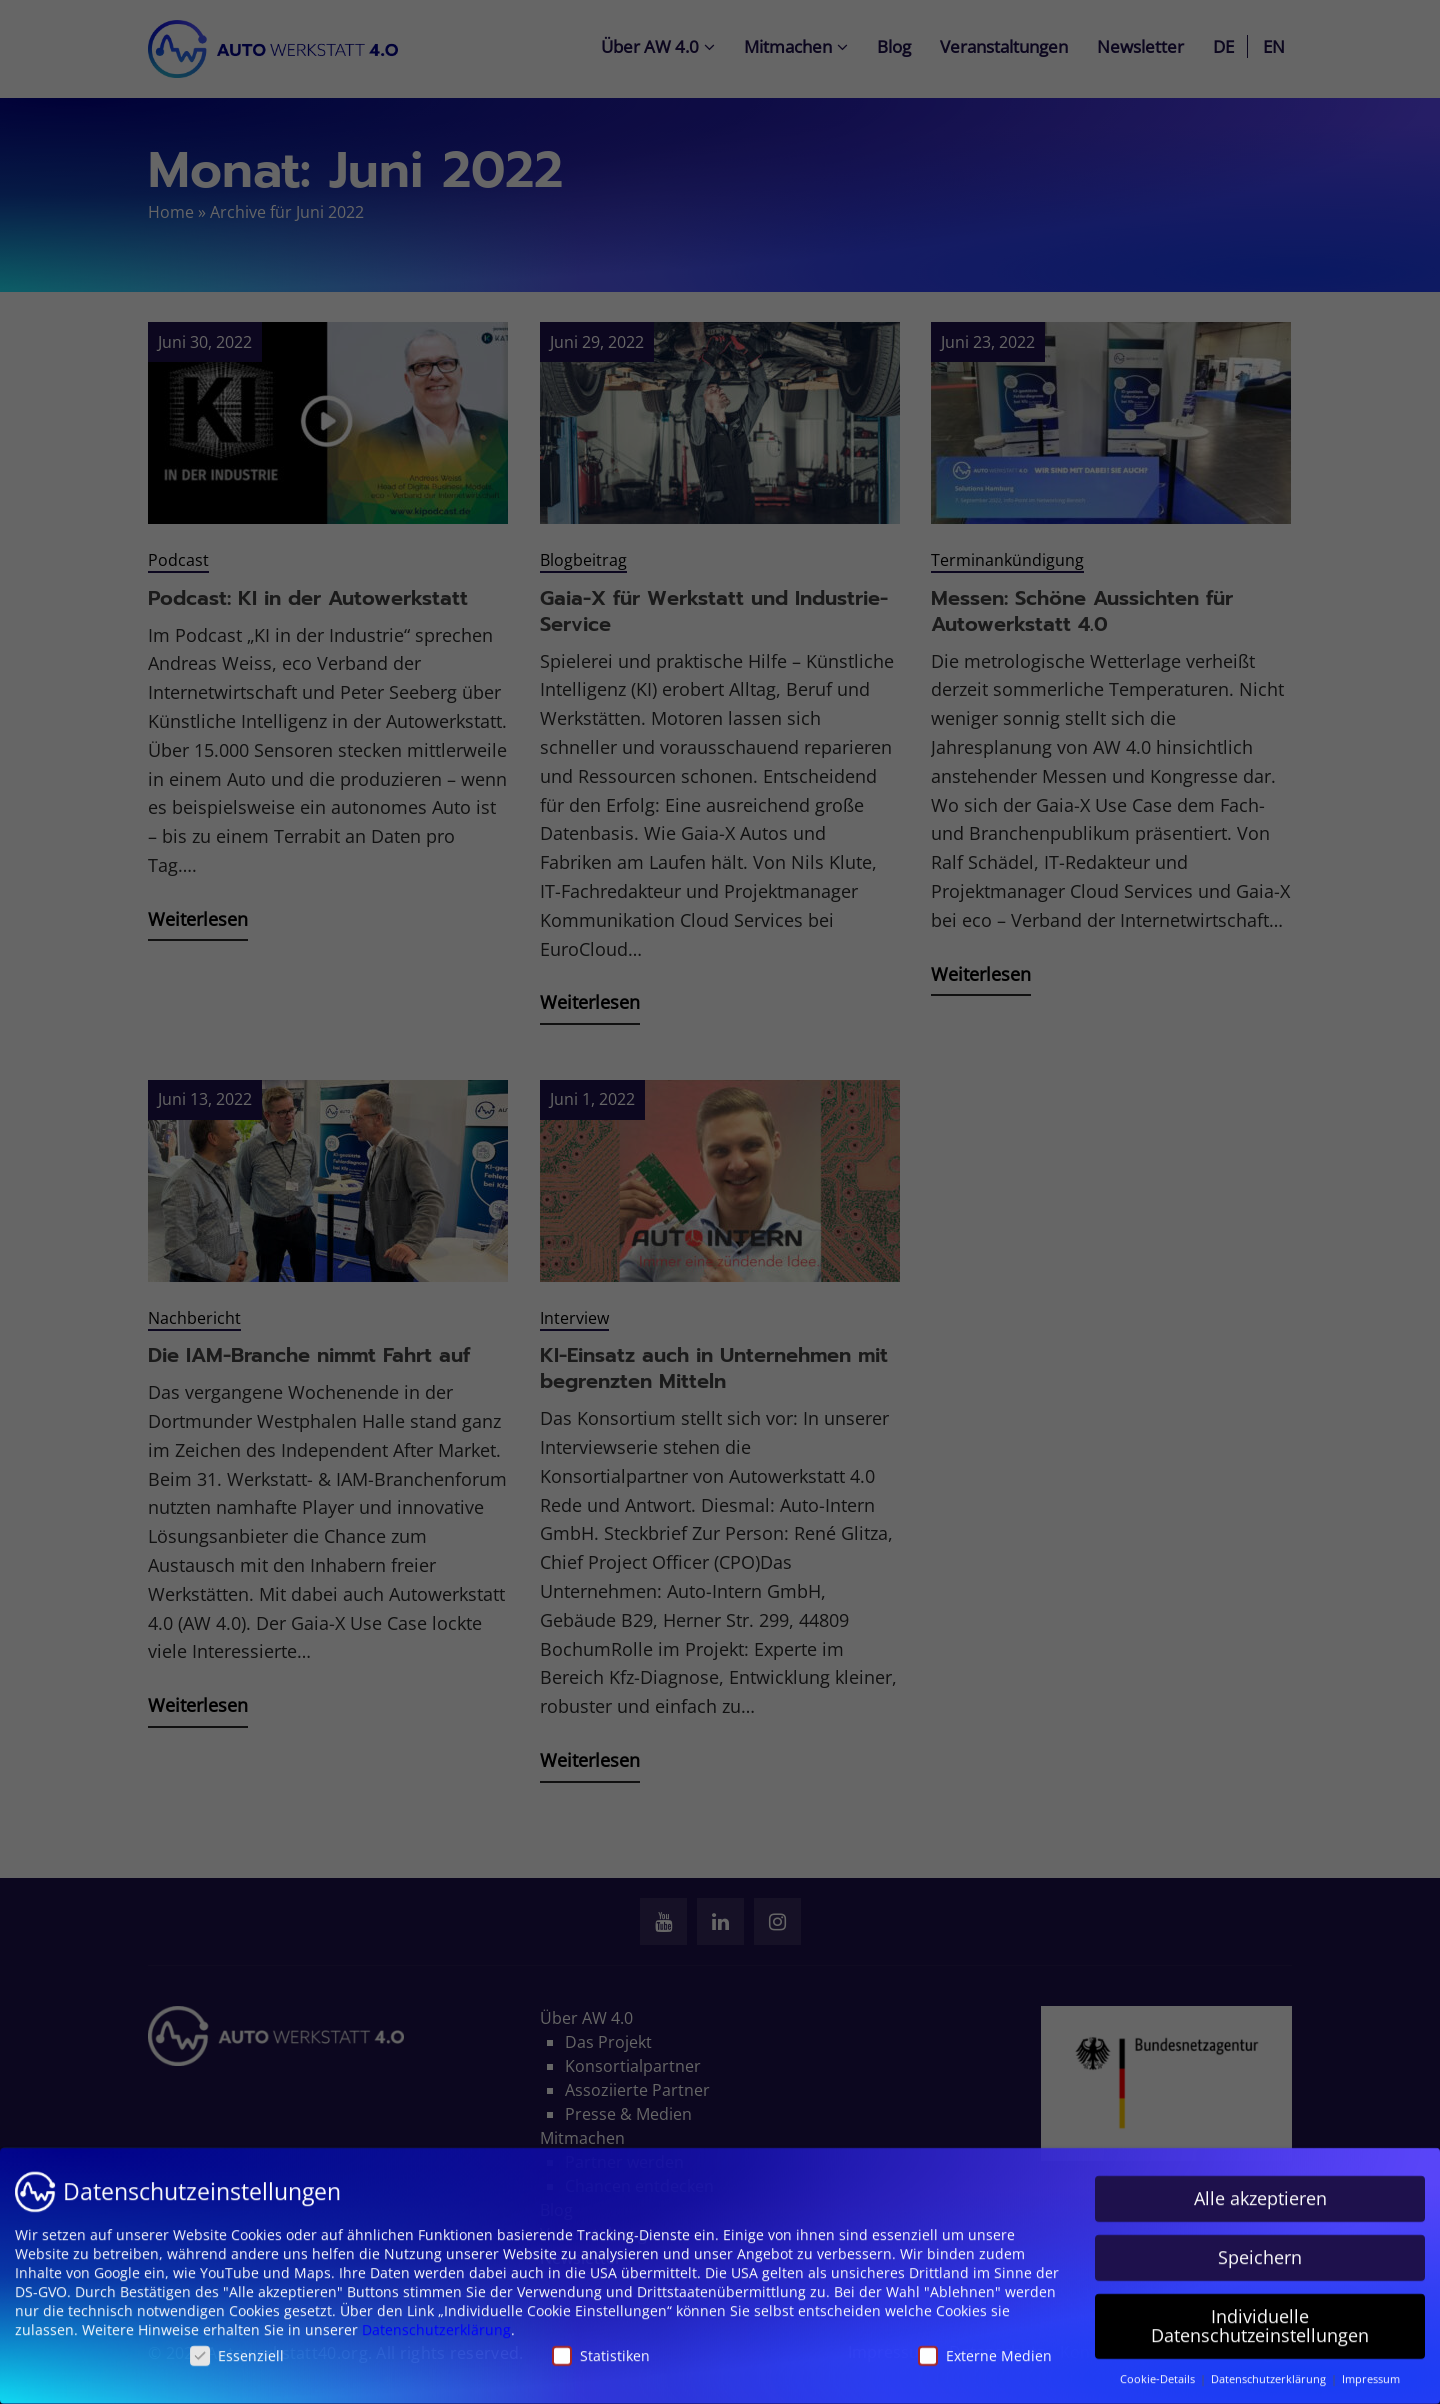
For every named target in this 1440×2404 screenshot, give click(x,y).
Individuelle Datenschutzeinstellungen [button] (1260, 2316)
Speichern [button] (1260, 2247)
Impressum (1371, 2369)
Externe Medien (985, 2345)
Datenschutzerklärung (436, 2319)
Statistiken (601, 2345)
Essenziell (237, 2345)
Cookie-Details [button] (1159, 2369)
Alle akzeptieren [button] (1260, 2188)
